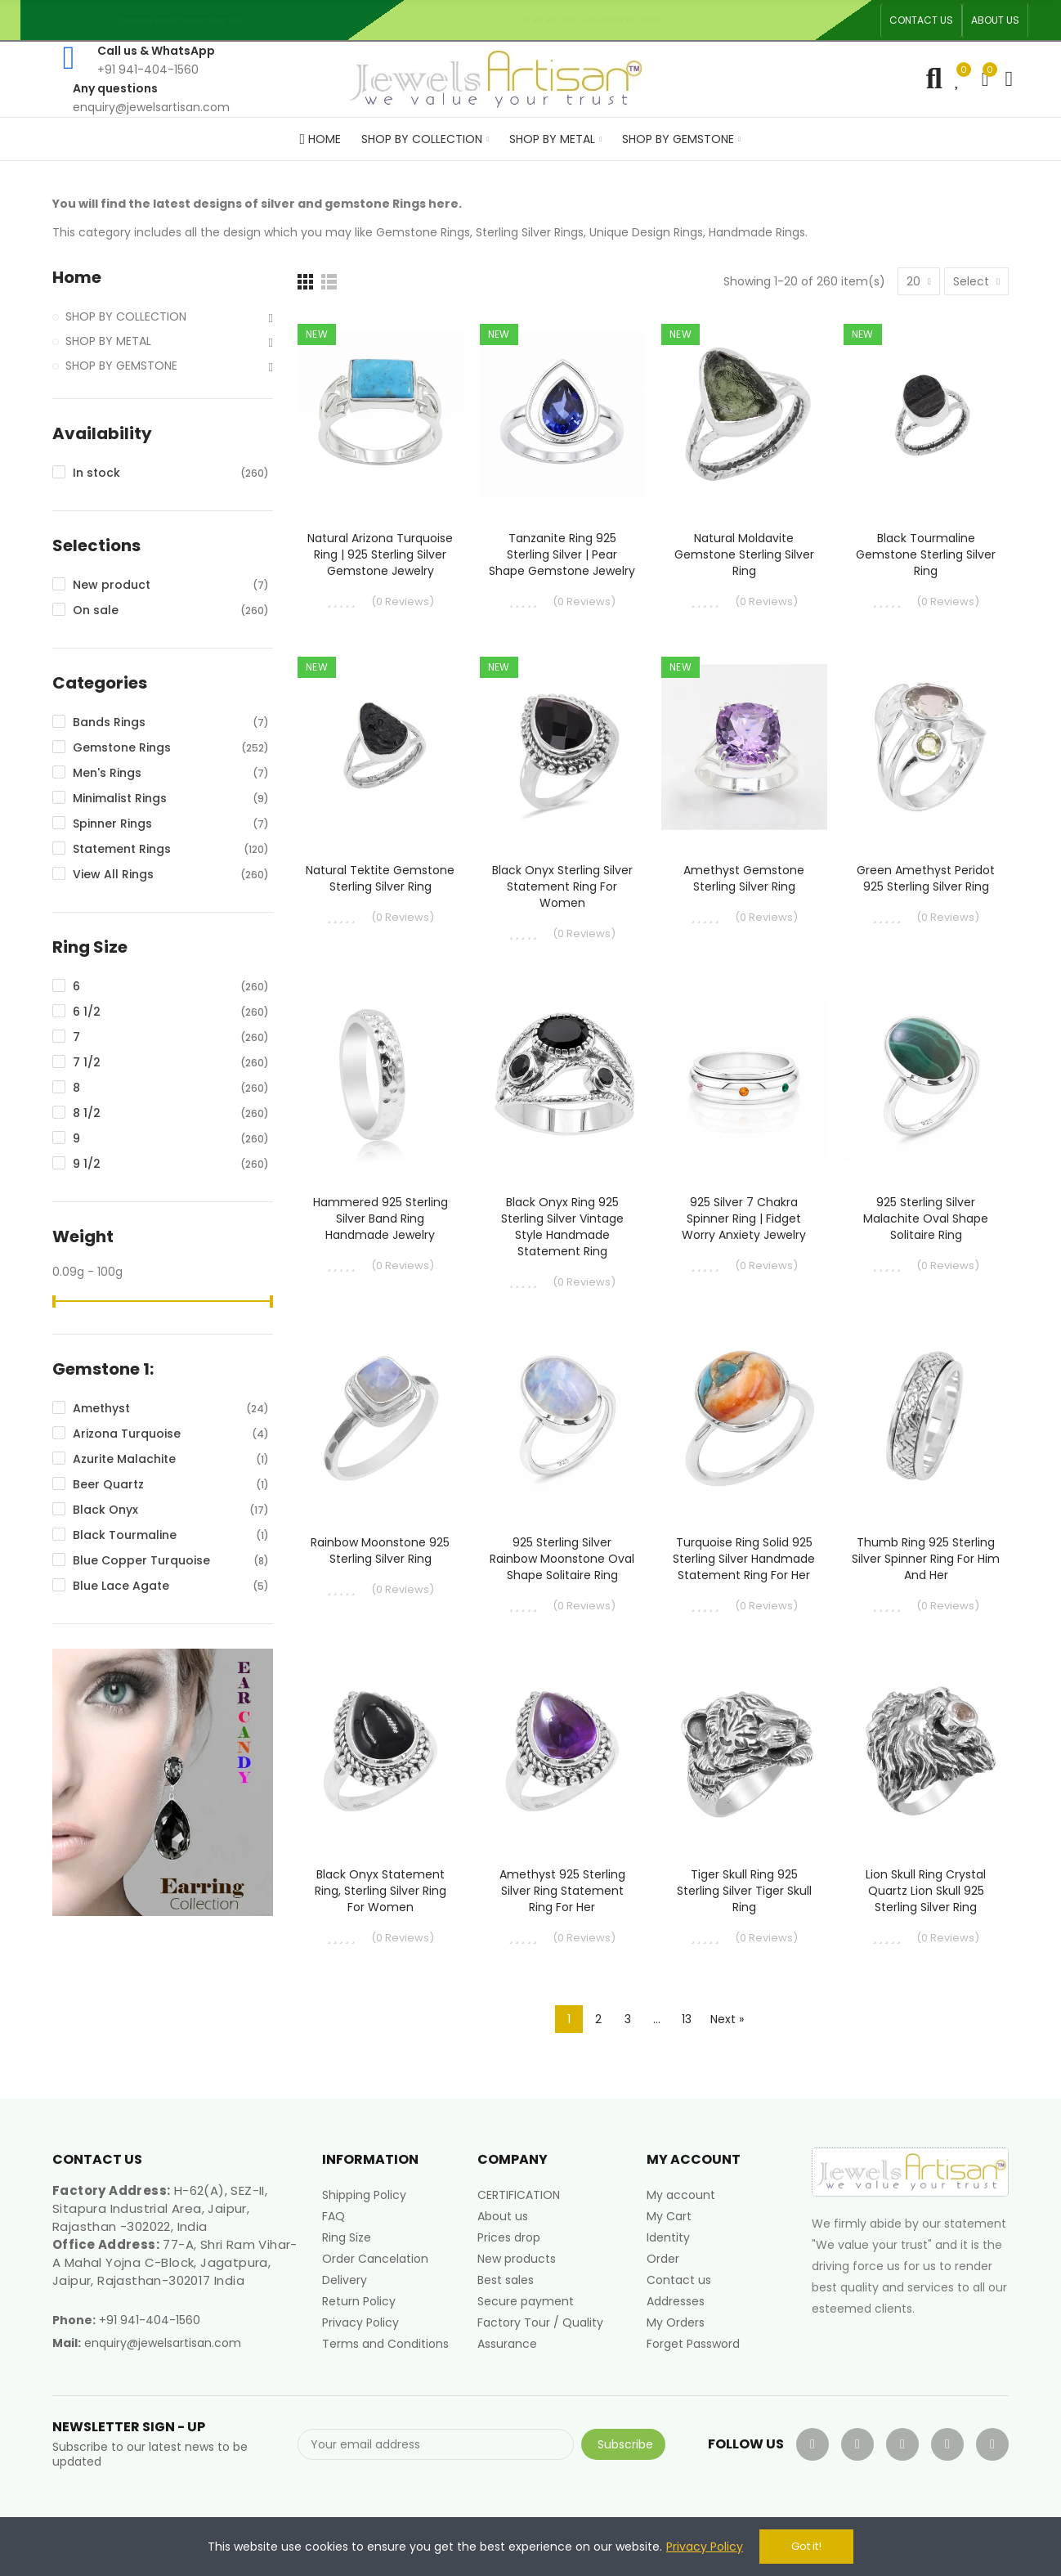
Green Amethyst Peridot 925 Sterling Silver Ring (926, 878)
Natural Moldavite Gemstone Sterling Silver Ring (744, 554)
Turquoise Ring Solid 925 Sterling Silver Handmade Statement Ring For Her (744, 1558)
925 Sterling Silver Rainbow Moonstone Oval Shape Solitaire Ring (562, 1558)
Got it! (806, 2546)
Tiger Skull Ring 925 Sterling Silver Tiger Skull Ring (744, 1890)
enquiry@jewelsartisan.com (162, 2343)
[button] (921, 20)
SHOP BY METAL (108, 341)
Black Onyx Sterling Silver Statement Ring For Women (562, 886)
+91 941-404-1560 (149, 2320)
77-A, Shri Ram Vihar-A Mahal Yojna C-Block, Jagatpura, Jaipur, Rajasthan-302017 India (175, 2262)
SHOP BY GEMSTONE (121, 365)
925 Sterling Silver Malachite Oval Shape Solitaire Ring (925, 1218)
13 (687, 2019)
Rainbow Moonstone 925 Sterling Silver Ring (380, 1550)
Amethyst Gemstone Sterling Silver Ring (743, 878)
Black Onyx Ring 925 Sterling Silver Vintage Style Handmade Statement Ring (562, 1226)
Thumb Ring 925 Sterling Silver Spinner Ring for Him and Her (926, 1558)
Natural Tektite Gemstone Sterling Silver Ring (380, 878)
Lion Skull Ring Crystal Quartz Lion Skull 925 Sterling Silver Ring (926, 1890)
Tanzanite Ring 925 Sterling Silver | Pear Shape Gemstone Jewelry (562, 554)
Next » (727, 2019)
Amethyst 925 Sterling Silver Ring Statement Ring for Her (562, 1890)
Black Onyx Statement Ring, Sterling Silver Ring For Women (380, 1890)
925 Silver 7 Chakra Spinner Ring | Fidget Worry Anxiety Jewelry (744, 1218)
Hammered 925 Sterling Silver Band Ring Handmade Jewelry (380, 1218)
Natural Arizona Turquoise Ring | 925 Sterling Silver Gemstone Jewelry (380, 554)
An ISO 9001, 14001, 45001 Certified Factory (599, 20)
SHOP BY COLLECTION (125, 316)
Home (76, 277)
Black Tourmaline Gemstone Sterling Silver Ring (926, 554)
